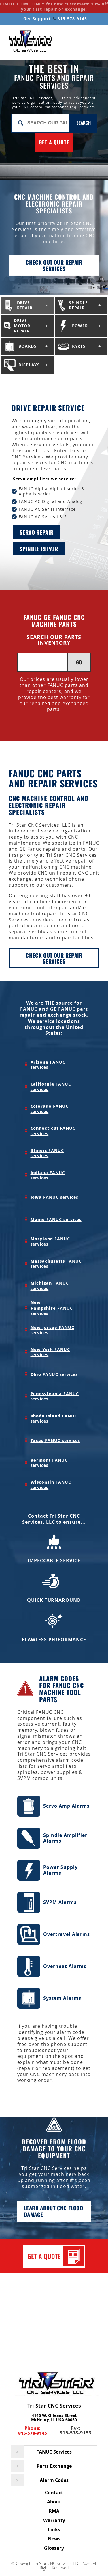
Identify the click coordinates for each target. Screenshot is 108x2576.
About (54, 2502)
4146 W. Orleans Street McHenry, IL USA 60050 (54, 2417)
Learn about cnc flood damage (53, 2211)
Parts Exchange (54, 2466)
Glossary (54, 2548)
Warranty (54, 2520)
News (54, 2539)
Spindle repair (39, 548)
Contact (54, 2492)
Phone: (32, 2430)
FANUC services (48, 1064)
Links (54, 2529)
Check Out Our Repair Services (54, 958)
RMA (54, 2511)
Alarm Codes (54, 2480)
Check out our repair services (54, 265)
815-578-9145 (70, 19)
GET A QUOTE (54, 142)
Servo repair (37, 532)
